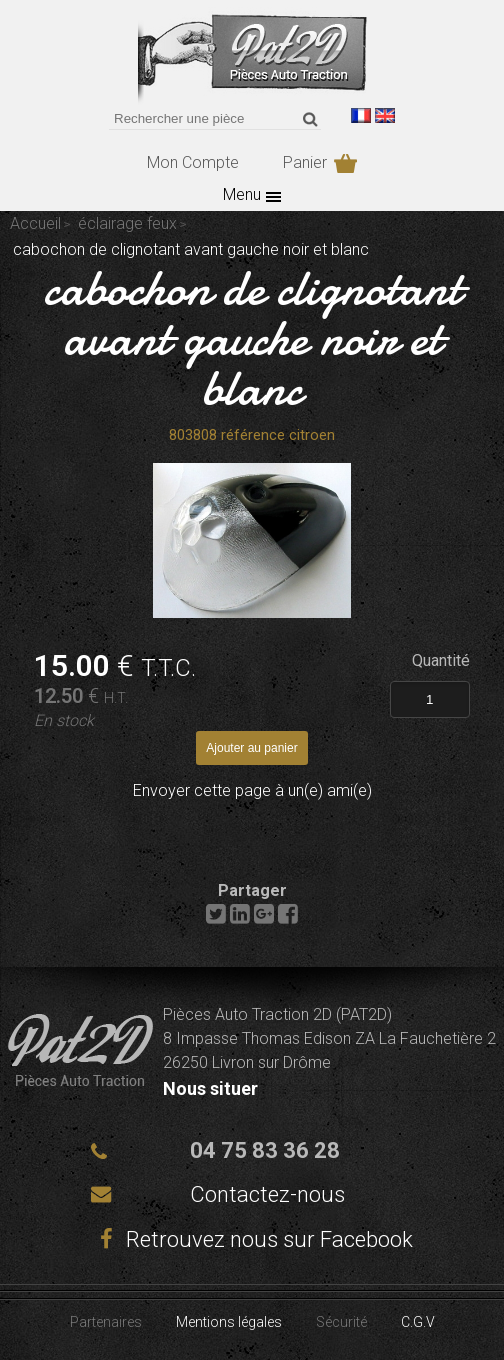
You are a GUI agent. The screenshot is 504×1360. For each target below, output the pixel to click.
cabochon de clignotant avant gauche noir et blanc (252, 338)
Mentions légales (229, 1322)
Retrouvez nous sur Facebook (252, 1239)
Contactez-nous (267, 1194)
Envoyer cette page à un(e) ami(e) (252, 790)
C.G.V (418, 1322)
